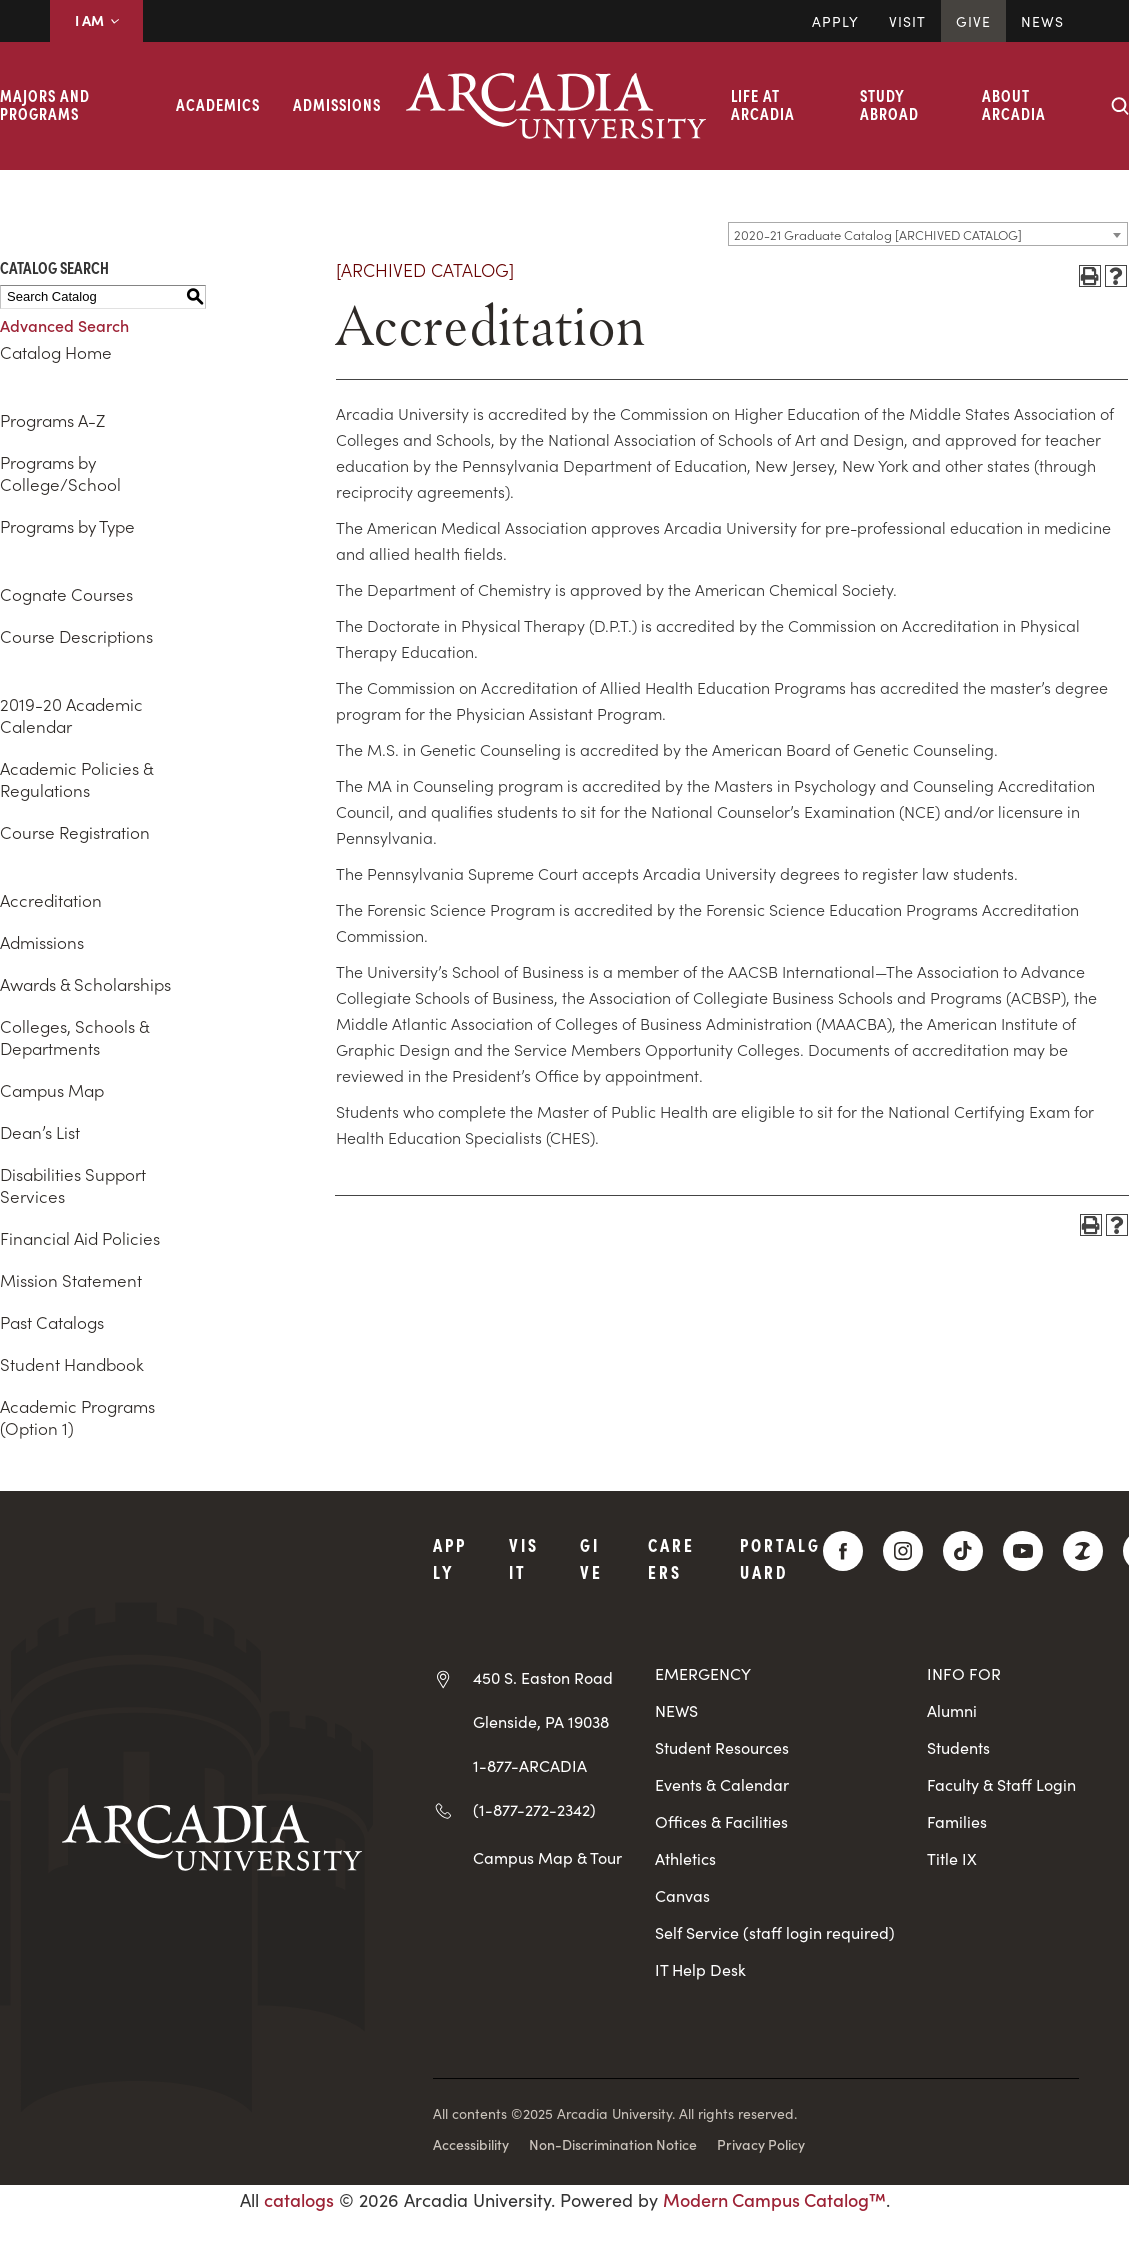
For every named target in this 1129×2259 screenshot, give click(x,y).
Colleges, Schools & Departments (74, 1037)
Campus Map (52, 1090)
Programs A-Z (52, 420)
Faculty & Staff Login (1001, 1784)
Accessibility (471, 2144)
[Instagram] (903, 1551)
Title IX (952, 1858)
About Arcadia (1014, 104)
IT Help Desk (700, 1969)
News (1042, 21)
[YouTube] (1023, 1551)
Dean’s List (40, 1132)
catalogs (299, 2199)
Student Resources (722, 1747)
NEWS (676, 1710)
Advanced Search (64, 325)
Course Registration (75, 832)
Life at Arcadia (763, 104)
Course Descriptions (76, 636)
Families (957, 1821)
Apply (835, 21)
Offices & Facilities (721, 1821)
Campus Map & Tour (547, 1857)
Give (973, 21)
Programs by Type (67, 526)
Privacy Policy (761, 2144)
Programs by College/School (60, 473)
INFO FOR (964, 1673)
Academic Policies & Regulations (76, 779)
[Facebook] (843, 1551)
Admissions (337, 104)
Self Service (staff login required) (775, 1932)
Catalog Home (56, 352)
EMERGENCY (703, 1673)
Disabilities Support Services (73, 1185)
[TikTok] (963, 1551)
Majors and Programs (45, 104)
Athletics (685, 1858)
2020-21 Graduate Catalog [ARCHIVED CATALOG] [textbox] (878, 234)
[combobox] (928, 234)
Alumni (952, 1710)
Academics (218, 104)
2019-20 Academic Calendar (71, 715)
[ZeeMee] (1083, 1551)
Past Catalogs (52, 1322)
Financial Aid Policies (80, 1238)
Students (958, 1747)
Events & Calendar (722, 1784)
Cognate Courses (66, 594)
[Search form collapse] (1120, 106)
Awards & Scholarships (85, 984)
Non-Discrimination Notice (613, 2144)
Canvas (682, 1895)
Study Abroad (889, 104)
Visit (907, 21)
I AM (96, 20)
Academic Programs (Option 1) (77, 1417)
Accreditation (51, 900)
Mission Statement (71, 1280)
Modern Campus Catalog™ (774, 2199)
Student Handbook (72, 1364)
